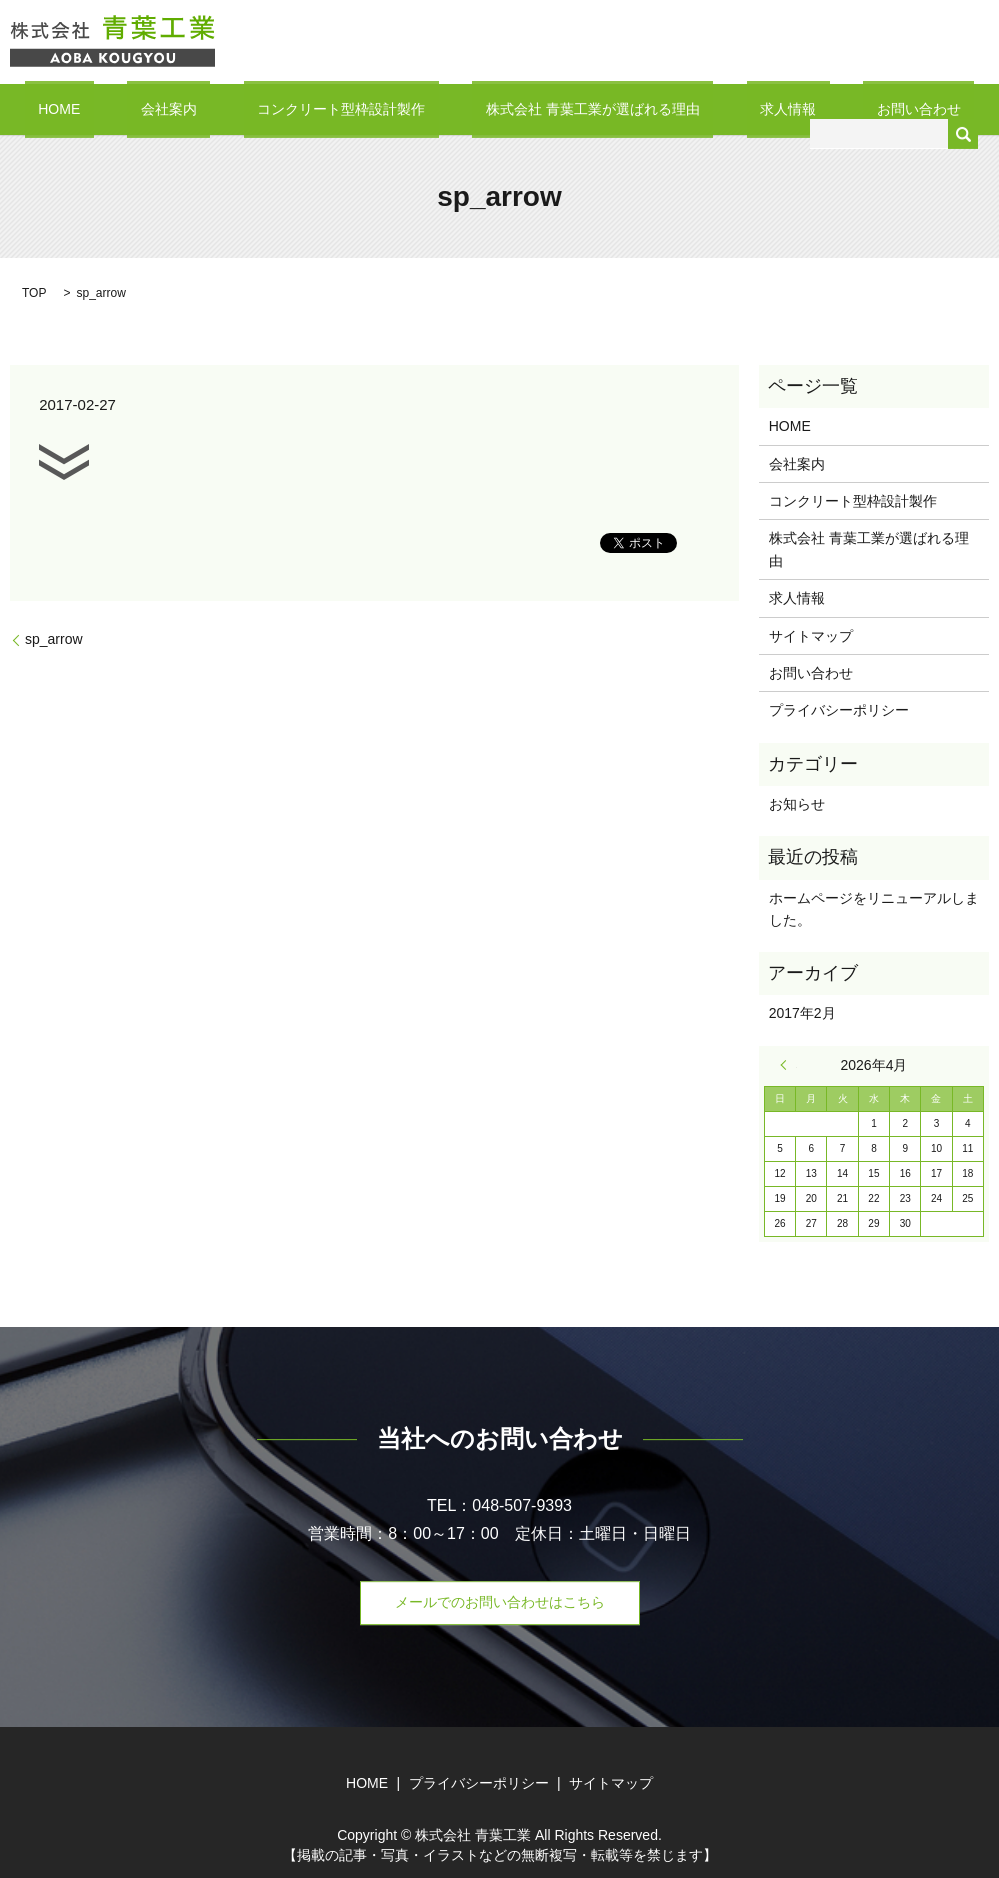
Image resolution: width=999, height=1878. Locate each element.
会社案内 (209, 108)
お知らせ (797, 803)
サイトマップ (811, 634)
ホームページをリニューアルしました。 (874, 907)
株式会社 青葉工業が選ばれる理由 (579, 108)
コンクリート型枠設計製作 (355, 108)
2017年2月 (802, 1012)
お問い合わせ (851, 108)
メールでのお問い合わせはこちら (500, 1601)
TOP (34, 292)
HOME (127, 108)
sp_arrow (54, 638)
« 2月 (788, 1064)
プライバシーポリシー (839, 709)
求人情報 (748, 108)
